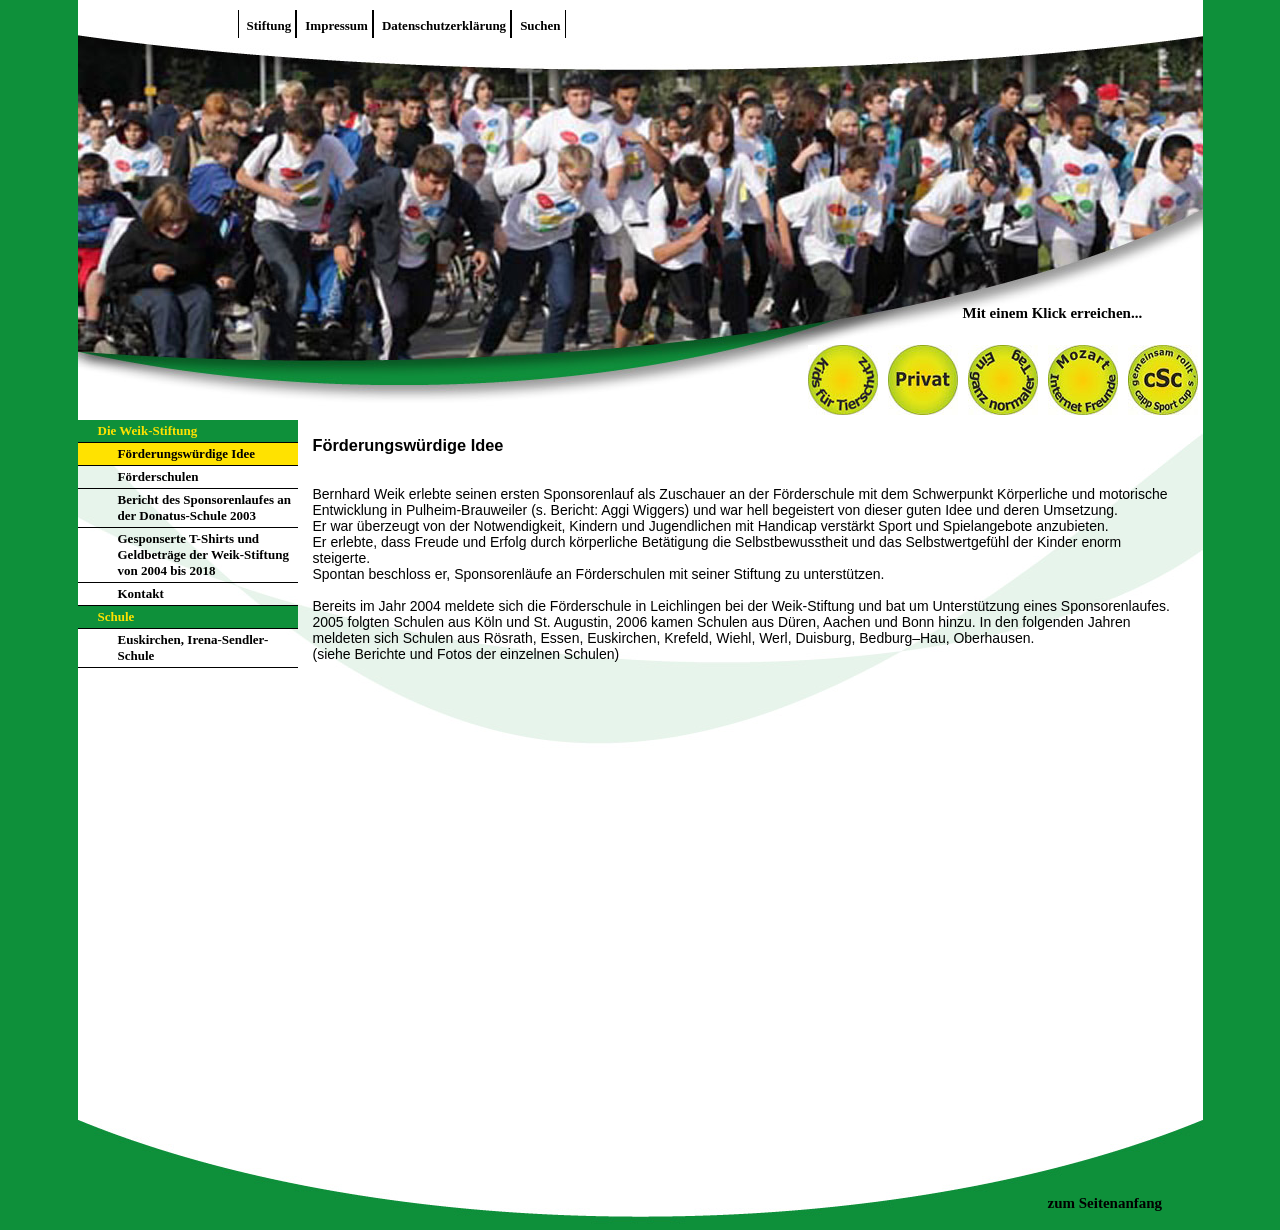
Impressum (336, 25)
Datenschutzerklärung (444, 25)
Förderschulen (158, 476)
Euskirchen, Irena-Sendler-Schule (193, 647)
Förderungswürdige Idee (187, 453)
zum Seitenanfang (1105, 1203)
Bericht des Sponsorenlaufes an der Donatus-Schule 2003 (204, 507)
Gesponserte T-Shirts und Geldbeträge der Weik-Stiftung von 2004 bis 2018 (203, 554)
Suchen (540, 25)
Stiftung (269, 25)
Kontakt (141, 593)
